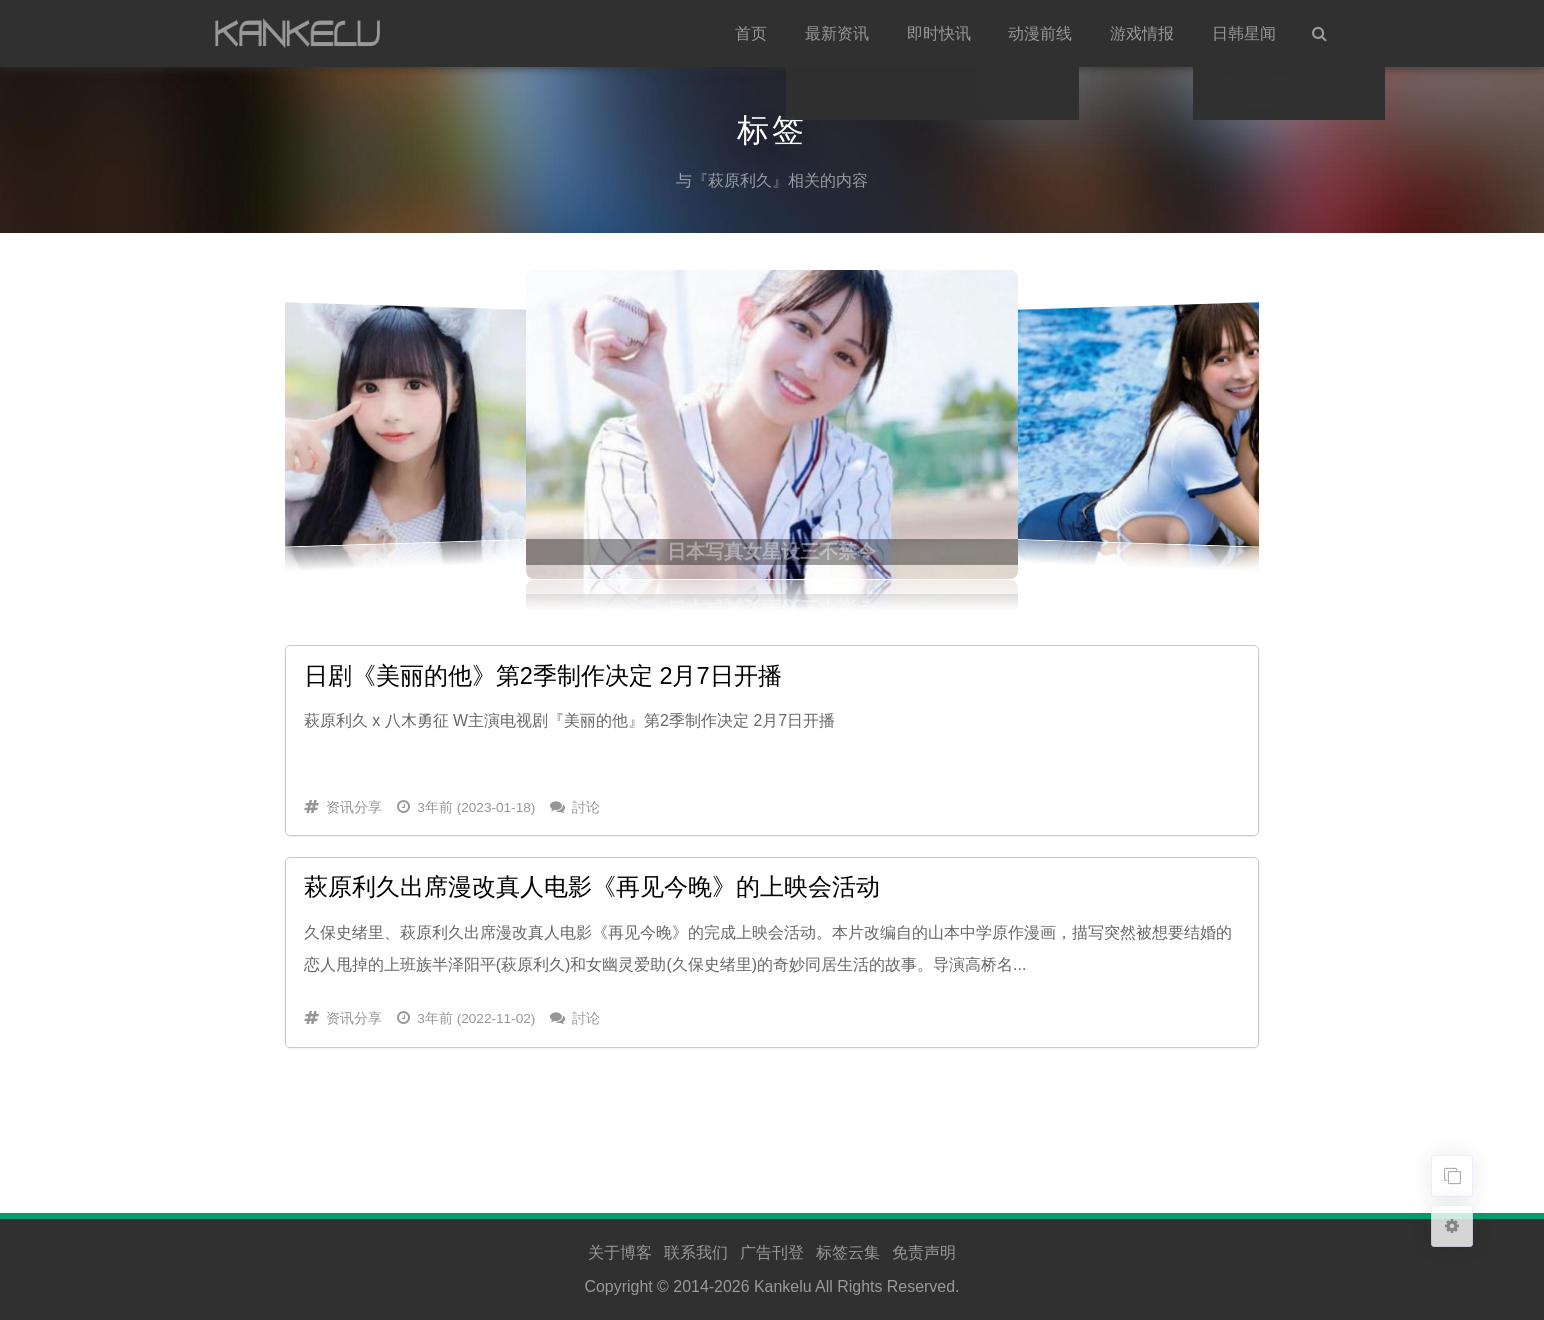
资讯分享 (354, 807)
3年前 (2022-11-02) (476, 1018)
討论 (586, 807)
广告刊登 (772, 1252)
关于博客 (620, 1252)
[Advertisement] (772, 1110)
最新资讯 (837, 33)
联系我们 (696, 1252)
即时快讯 (939, 33)
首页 (751, 33)
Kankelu (783, 1286)
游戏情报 (1142, 33)
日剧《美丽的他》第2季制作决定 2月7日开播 (543, 676)
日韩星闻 (1244, 33)
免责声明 (924, 1252)
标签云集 (848, 1252)
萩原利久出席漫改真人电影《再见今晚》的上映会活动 (592, 887)
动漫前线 (1040, 33)
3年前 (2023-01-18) (476, 807)
